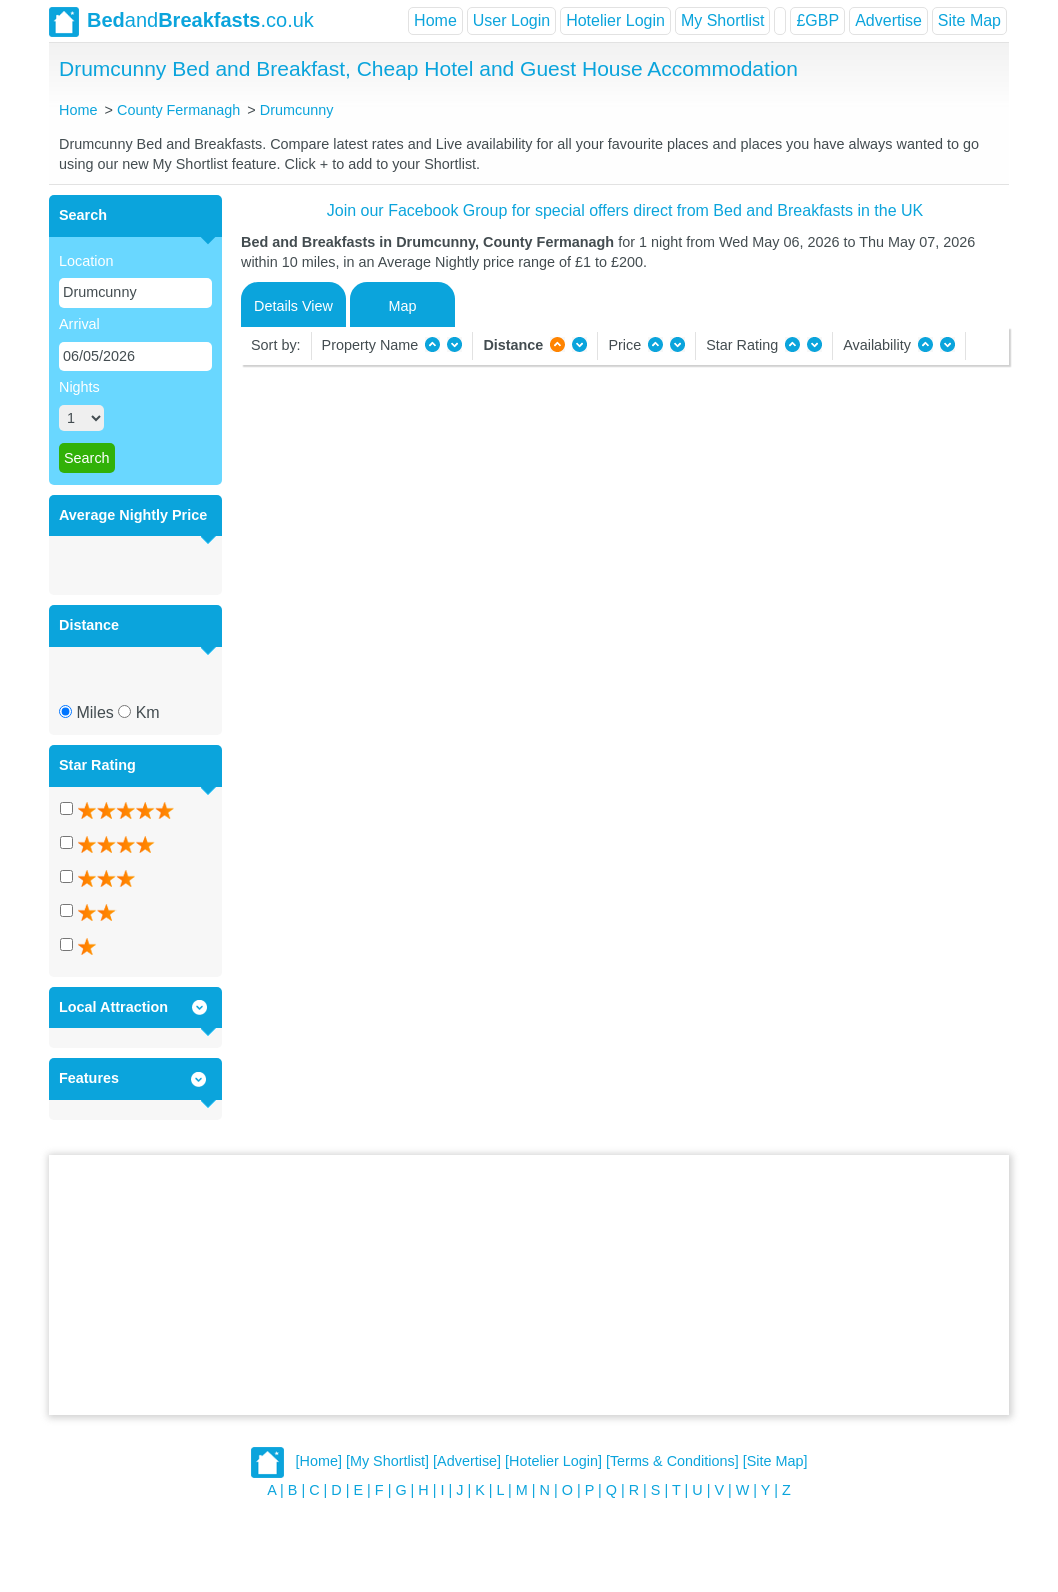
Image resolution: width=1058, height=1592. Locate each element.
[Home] (319, 1462)
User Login (511, 20)
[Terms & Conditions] (672, 1462)
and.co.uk (181, 22)
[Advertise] (467, 1462)
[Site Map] (775, 1462)
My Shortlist (723, 20)
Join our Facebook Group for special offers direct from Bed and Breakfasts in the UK (625, 210)
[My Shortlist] (387, 1462)
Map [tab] (403, 306)
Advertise (888, 20)
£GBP (817, 20)
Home (435, 20)
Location (86, 261)
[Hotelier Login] (553, 1462)
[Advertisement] (529, 1285)
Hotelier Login (615, 20)
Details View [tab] (293, 306)
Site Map (969, 20)
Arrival (79, 324)
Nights (79, 387)
